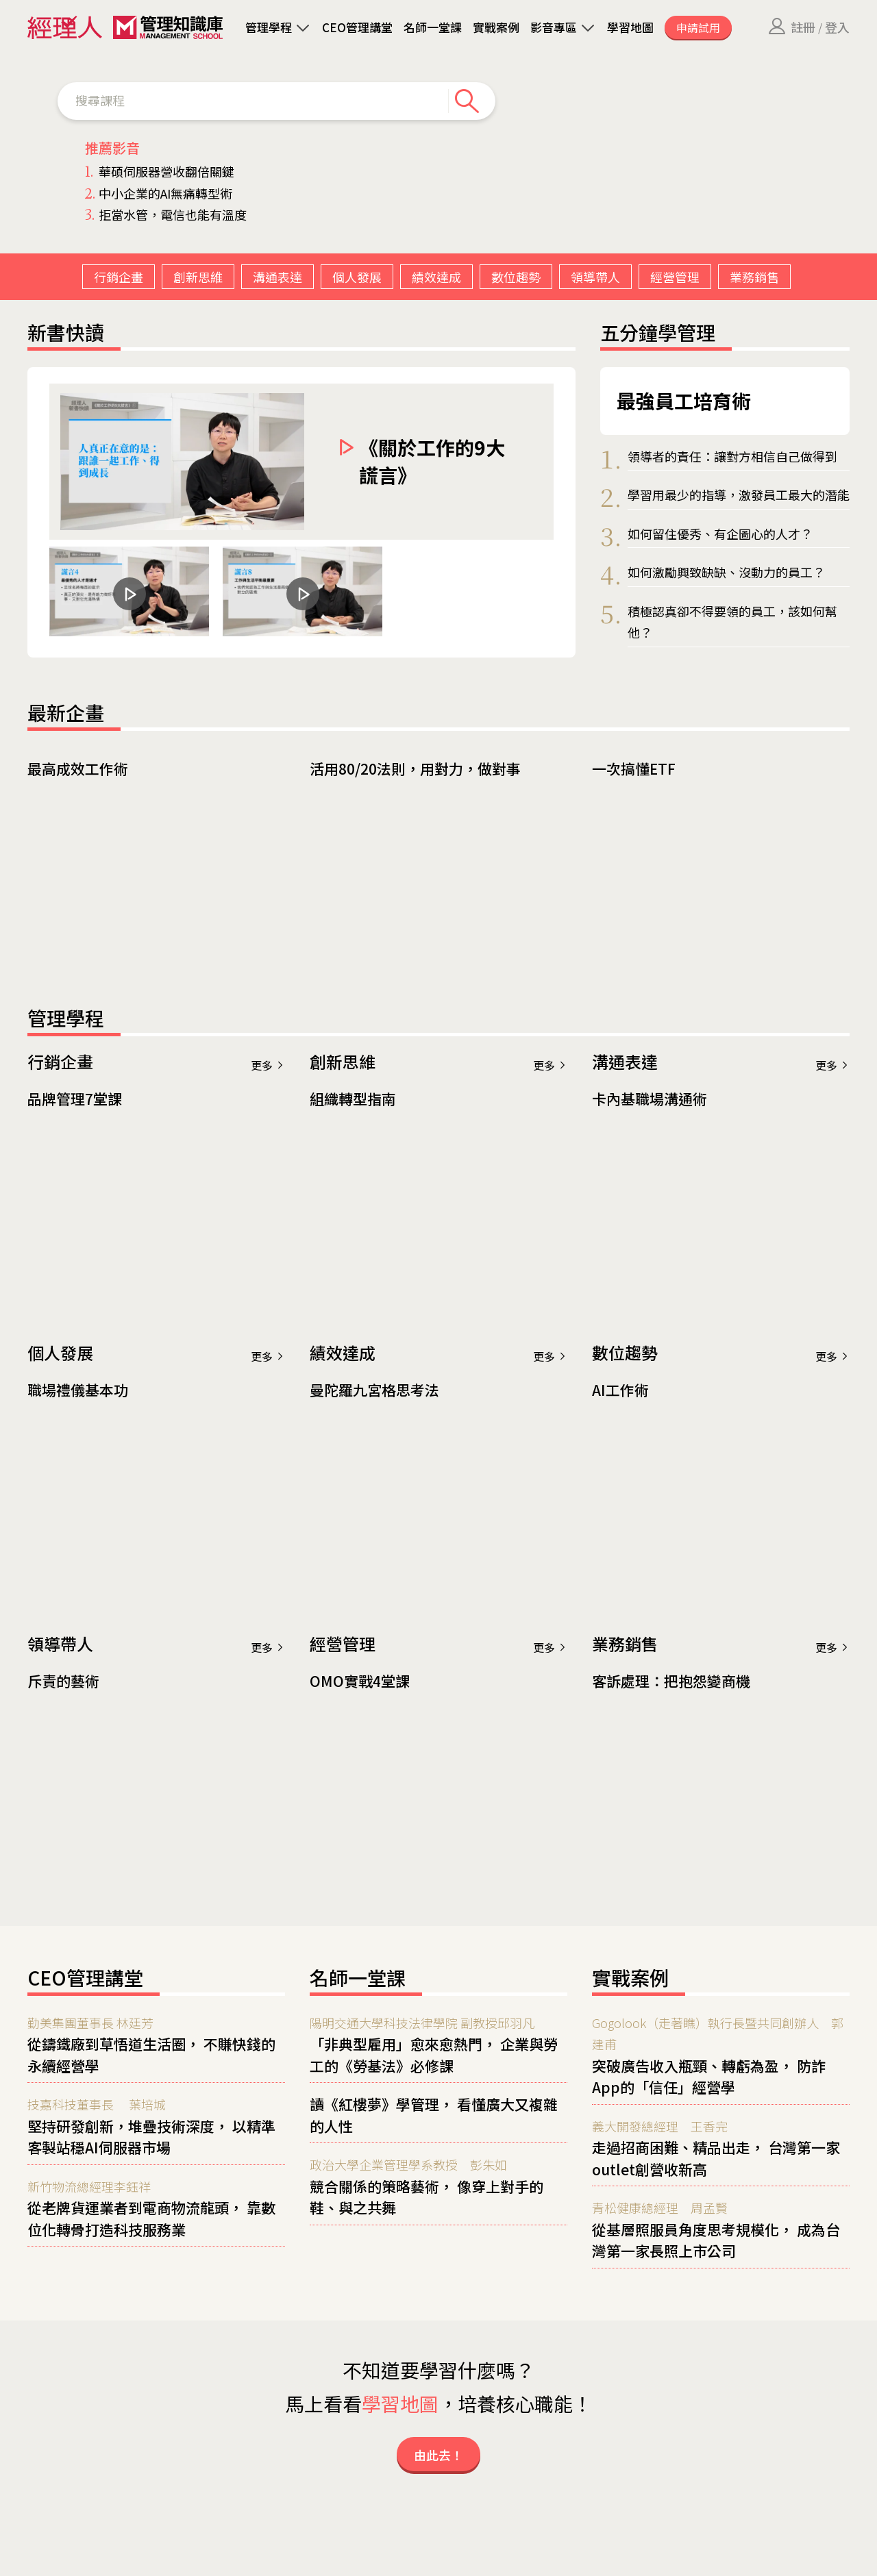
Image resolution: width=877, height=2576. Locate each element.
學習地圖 (630, 27)
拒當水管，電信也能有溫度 (166, 214)
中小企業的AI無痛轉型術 (158, 193)
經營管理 (675, 277)
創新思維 (198, 277)
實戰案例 (496, 27)
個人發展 (357, 277)
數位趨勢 (516, 277)
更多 (268, 1065)
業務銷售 (754, 277)
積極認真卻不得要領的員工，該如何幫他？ (732, 622)
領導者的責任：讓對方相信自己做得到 (732, 456)
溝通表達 (277, 277)
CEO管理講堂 (357, 27)
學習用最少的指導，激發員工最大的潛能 (739, 494)
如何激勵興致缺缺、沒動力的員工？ (726, 572)
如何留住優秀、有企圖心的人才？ (720, 533)
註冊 (803, 27)
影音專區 (553, 27)
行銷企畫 (118, 277)
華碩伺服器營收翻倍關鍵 (159, 171)
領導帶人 (595, 277)
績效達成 (436, 277)
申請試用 (698, 27)
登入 (837, 27)
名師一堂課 (433, 27)
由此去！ (438, 2455)
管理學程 (268, 27)
